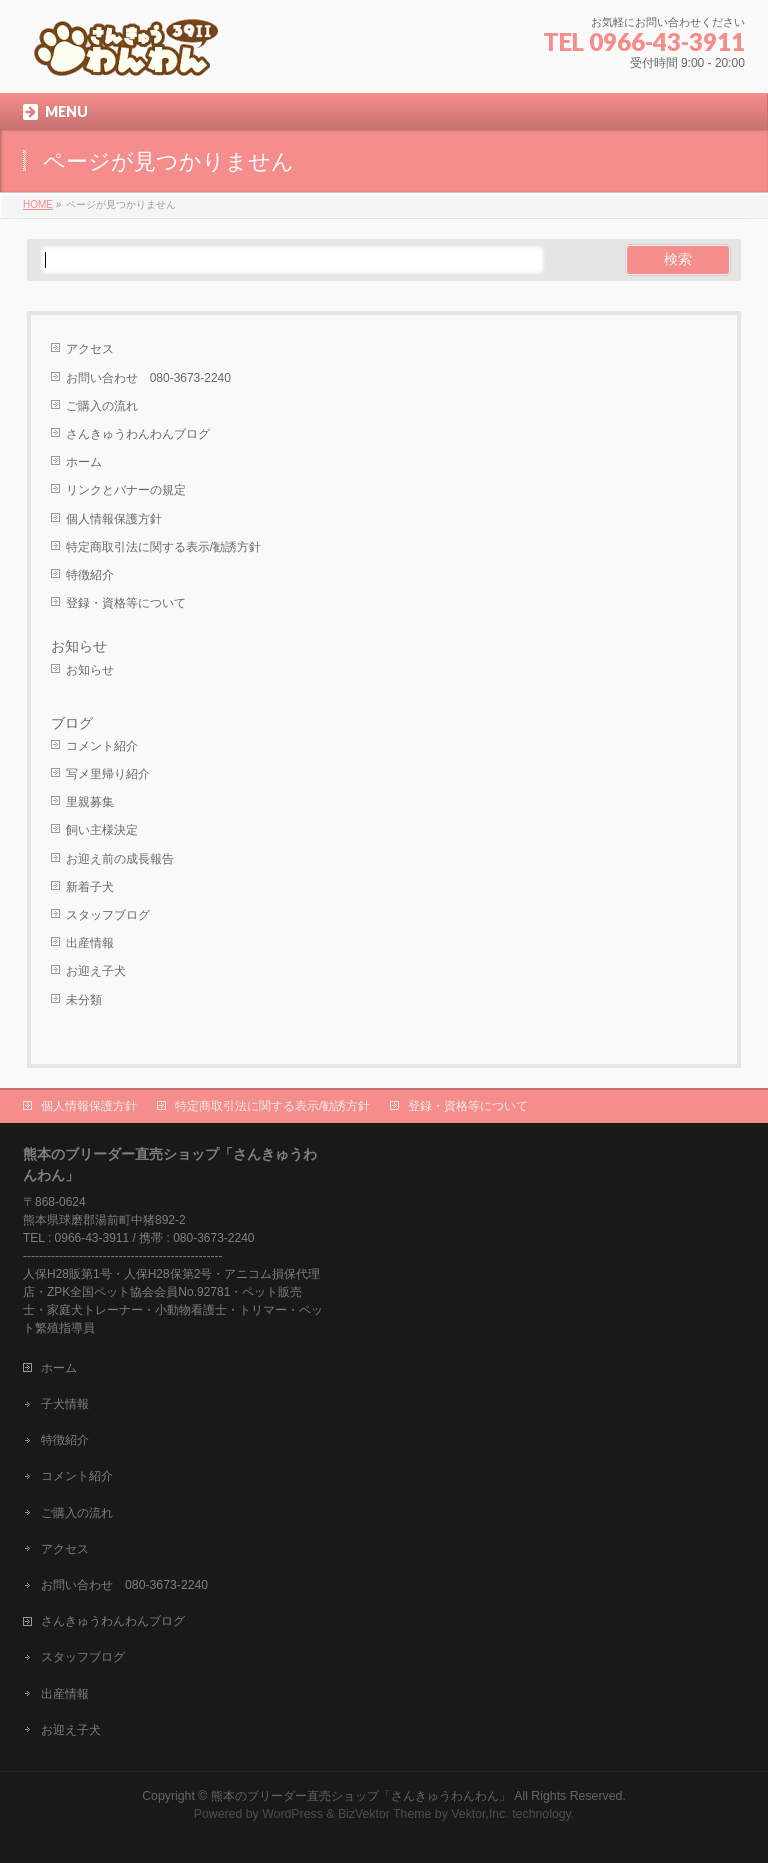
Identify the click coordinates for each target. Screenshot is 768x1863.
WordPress (292, 1814)
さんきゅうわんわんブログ (138, 434)
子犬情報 (65, 1404)
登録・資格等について (126, 603)
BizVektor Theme (385, 1814)
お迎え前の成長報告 (120, 859)
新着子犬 (90, 887)
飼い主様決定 (102, 830)
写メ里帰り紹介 (108, 774)
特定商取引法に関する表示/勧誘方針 (163, 547)
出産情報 (90, 943)
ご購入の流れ (102, 406)
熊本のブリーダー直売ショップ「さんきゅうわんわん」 (361, 1796)
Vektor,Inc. (480, 1814)
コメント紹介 (102, 746)
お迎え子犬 (96, 971)
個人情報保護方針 (114, 519)
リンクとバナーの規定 (126, 490)
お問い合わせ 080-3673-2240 (148, 378)
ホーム (84, 462)
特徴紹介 (90, 575)
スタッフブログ (108, 915)
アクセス (90, 349)
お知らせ (79, 646)
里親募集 (90, 802)
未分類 (84, 1000)
